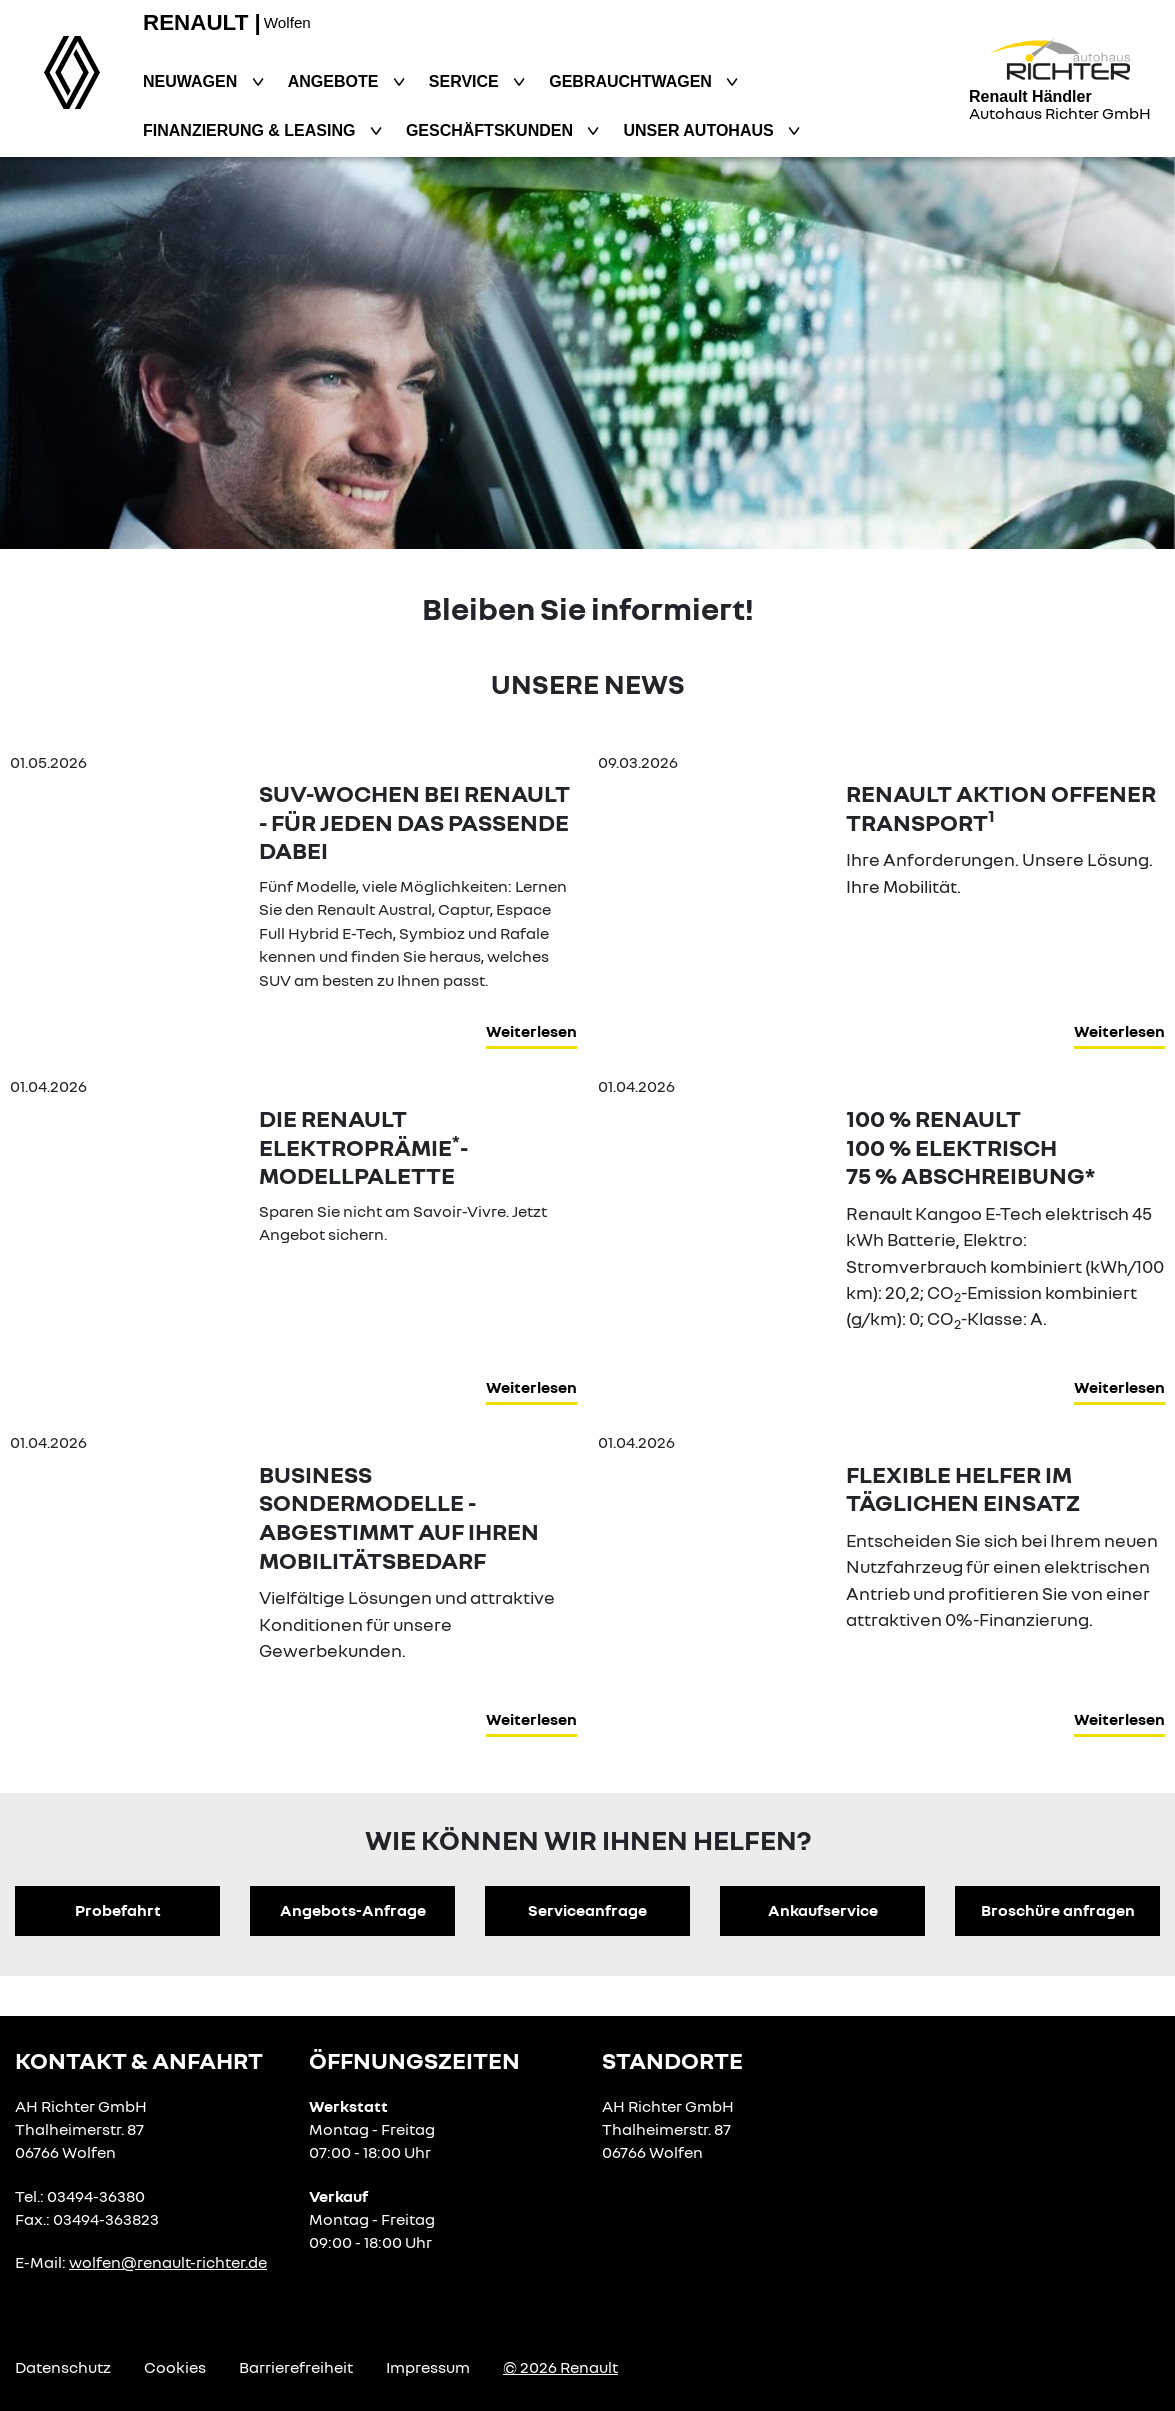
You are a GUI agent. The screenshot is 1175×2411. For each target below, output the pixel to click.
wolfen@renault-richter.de (168, 2262)
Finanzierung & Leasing (251, 130)
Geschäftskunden (492, 130)
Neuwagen (192, 81)
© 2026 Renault (560, 2367)
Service (466, 81)
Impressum (428, 2367)
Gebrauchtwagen (632, 81)
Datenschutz (63, 2367)
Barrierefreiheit (296, 2367)
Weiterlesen (531, 1031)
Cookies (175, 2367)
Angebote (335, 81)
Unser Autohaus (700, 130)
